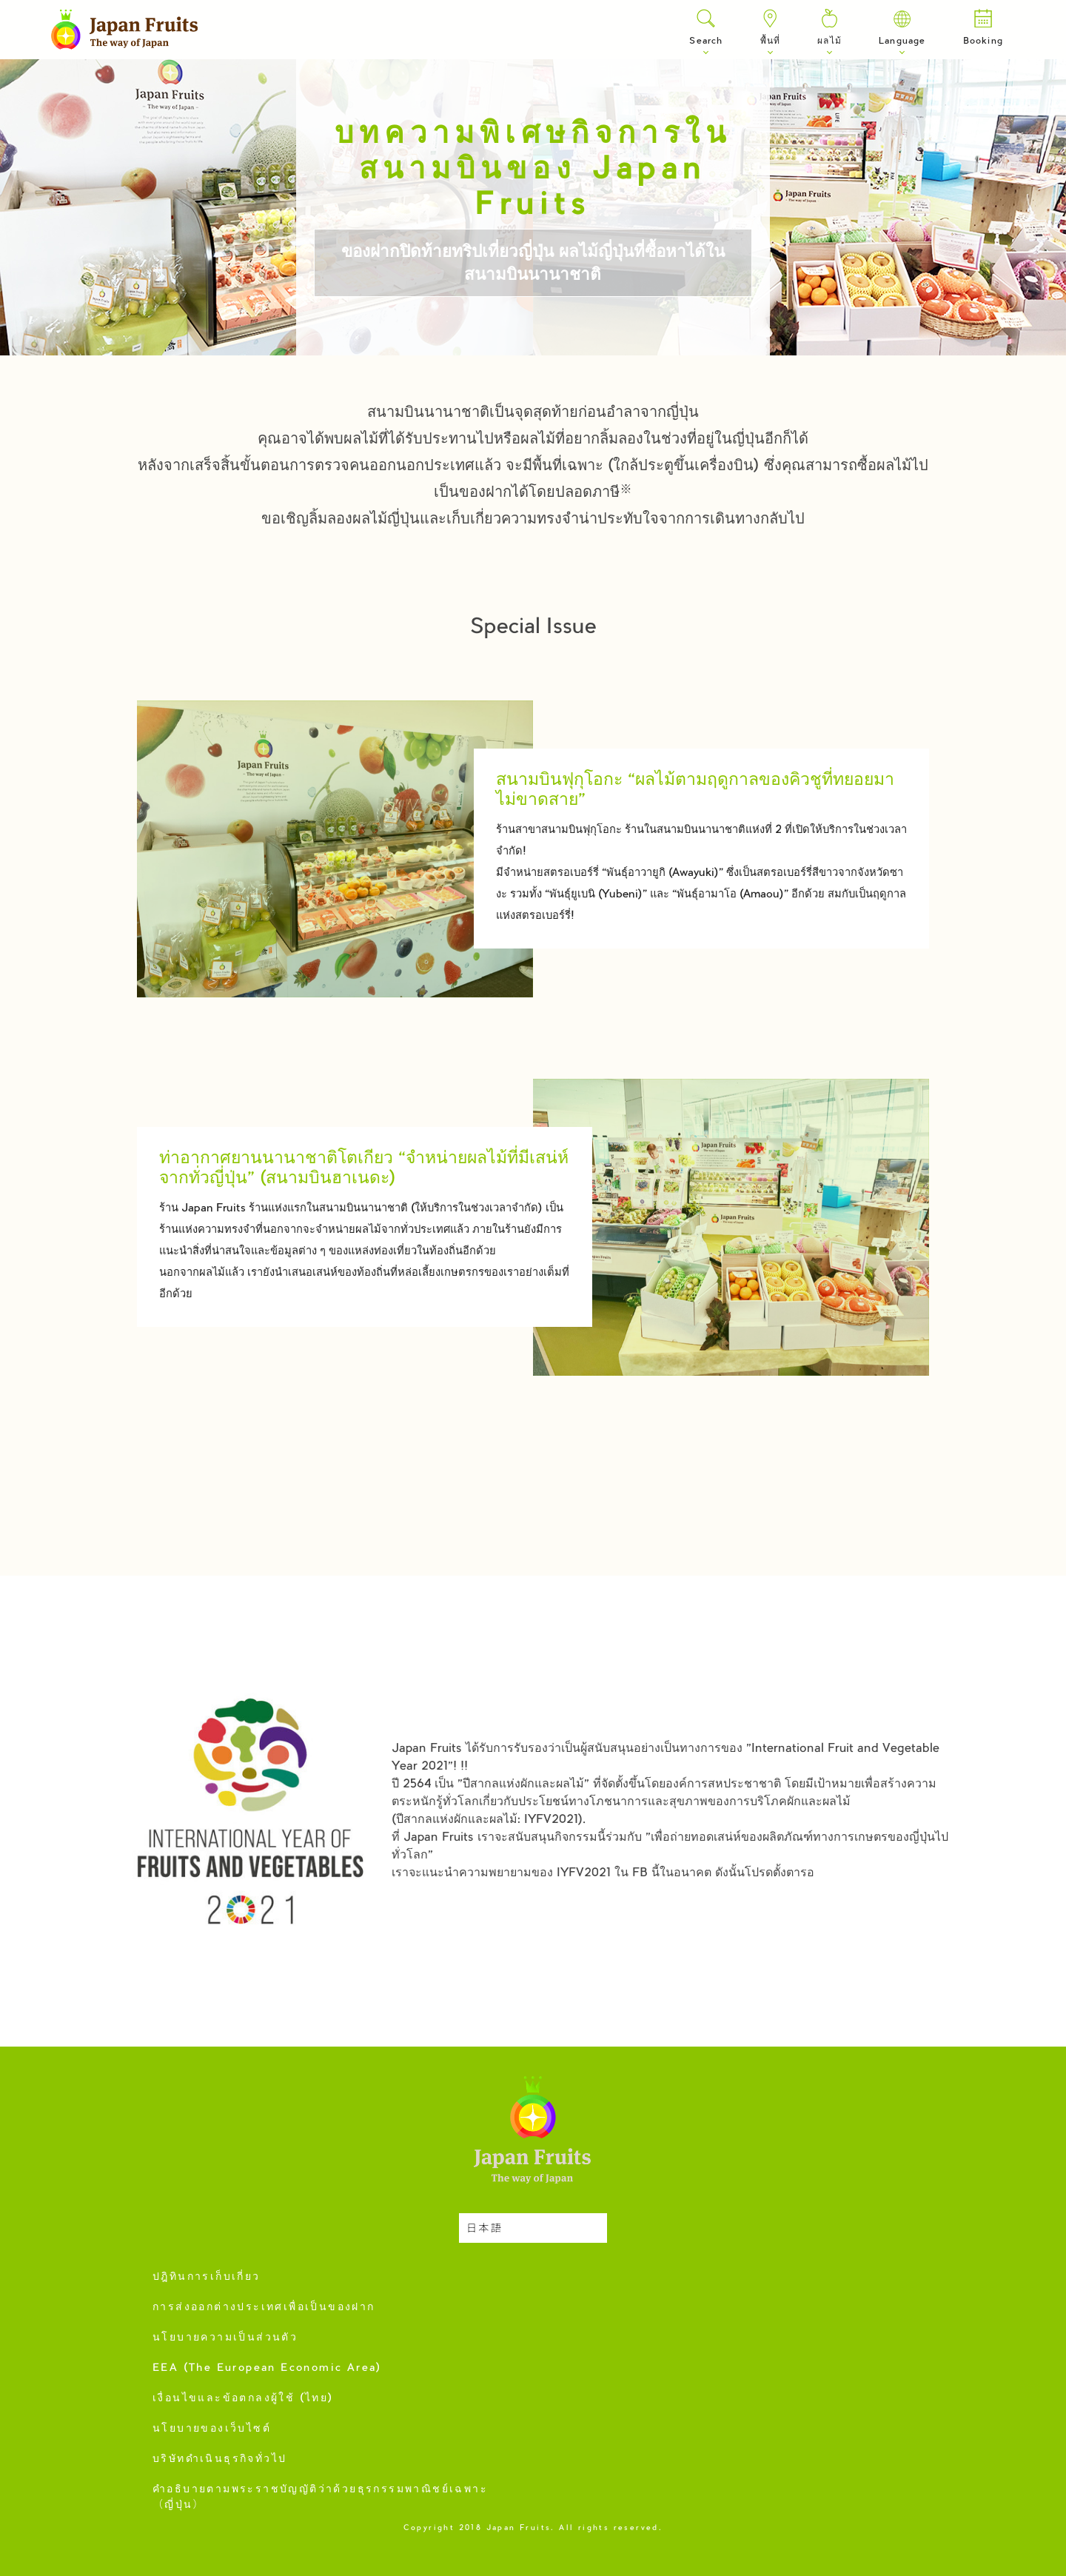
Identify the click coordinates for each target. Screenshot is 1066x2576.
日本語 (484, 2229)
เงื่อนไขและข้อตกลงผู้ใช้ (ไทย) (243, 2399)
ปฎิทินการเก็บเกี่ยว (206, 2277)
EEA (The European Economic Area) (267, 2368)
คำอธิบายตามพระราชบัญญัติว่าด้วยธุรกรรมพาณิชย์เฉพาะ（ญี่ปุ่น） (320, 2498)
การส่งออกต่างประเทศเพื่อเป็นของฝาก (263, 2308)
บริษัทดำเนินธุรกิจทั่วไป (219, 2460)
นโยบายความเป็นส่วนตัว (225, 2338)
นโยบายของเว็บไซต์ (211, 2429)
